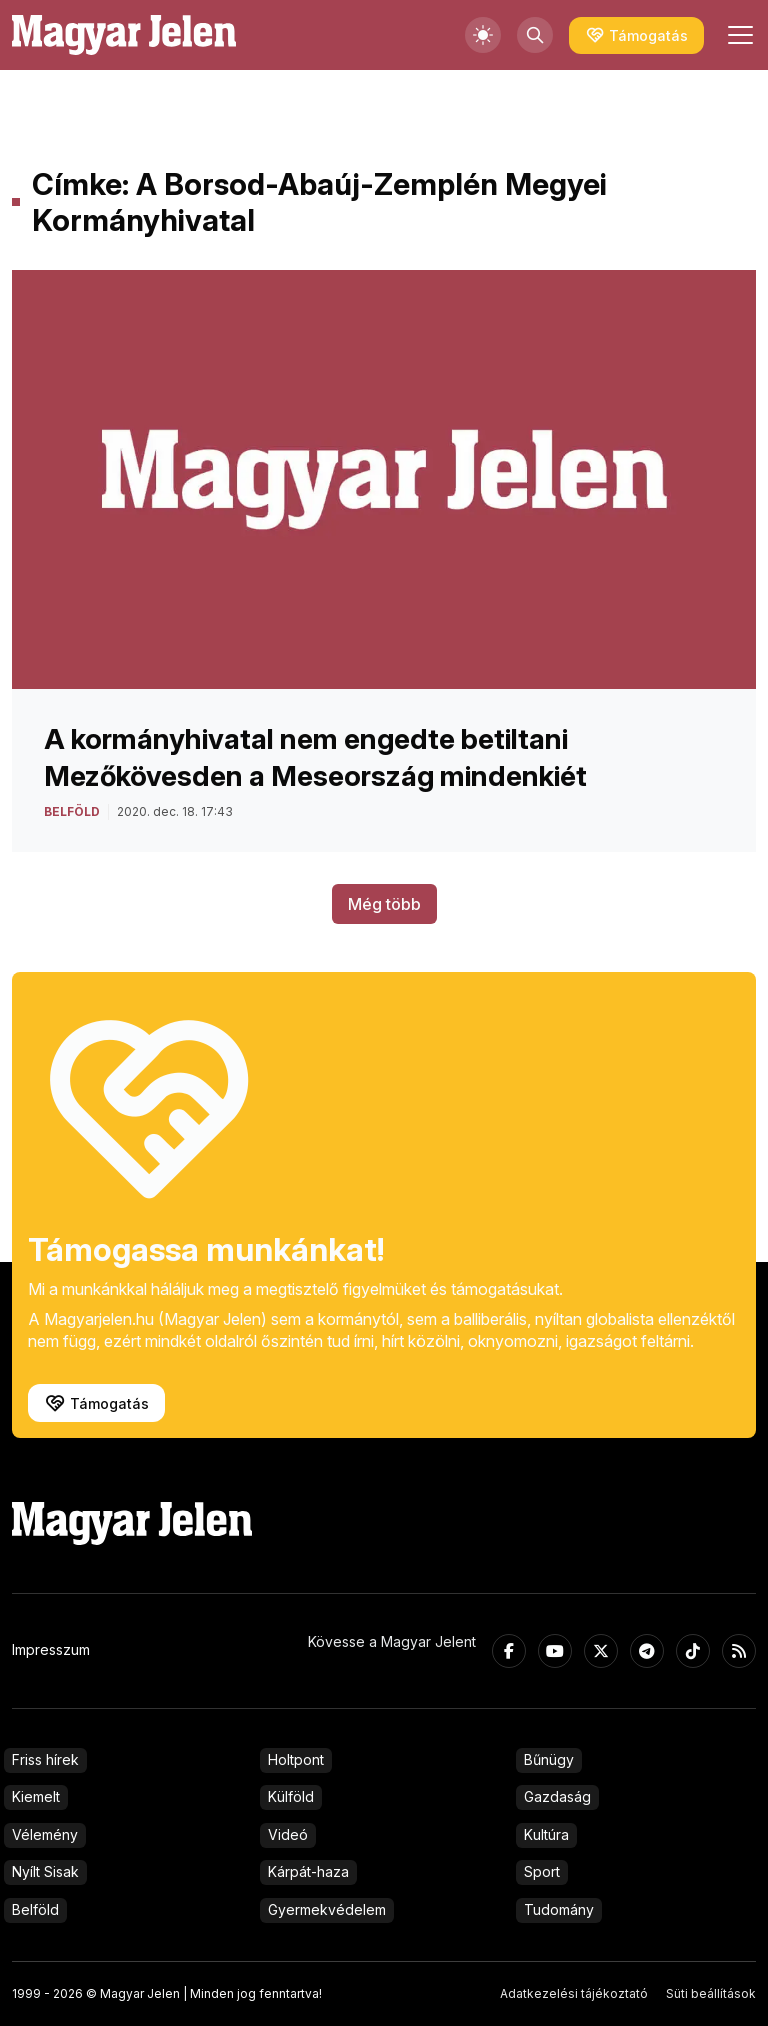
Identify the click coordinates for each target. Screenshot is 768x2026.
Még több (384, 904)
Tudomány (559, 1909)
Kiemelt (36, 1796)
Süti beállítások (711, 1993)
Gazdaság (557, 1796)
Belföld (35, 1909)
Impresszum (51, 1649)
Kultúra (546, 1834)
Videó (288, 1834)
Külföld (291, 1796)
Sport (542, 1871)
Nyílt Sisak (45, 1871)
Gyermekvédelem (327, 1909)
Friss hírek (45, 1759)
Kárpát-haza (308, 1871)
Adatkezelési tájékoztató (574, 1993)
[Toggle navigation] (738, 35)
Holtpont (296, 1759)
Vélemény (45, 1834)
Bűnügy (549, 1759)
